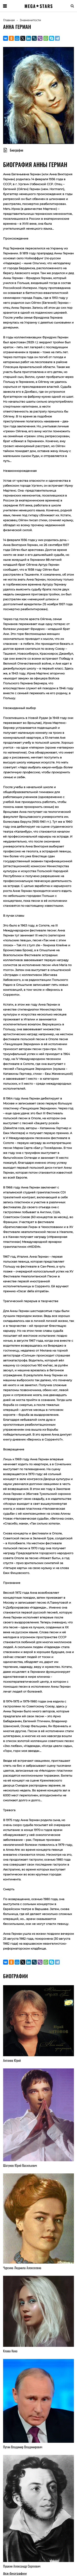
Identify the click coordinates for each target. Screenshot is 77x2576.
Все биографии (15, 2573)
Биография (16, 150)
